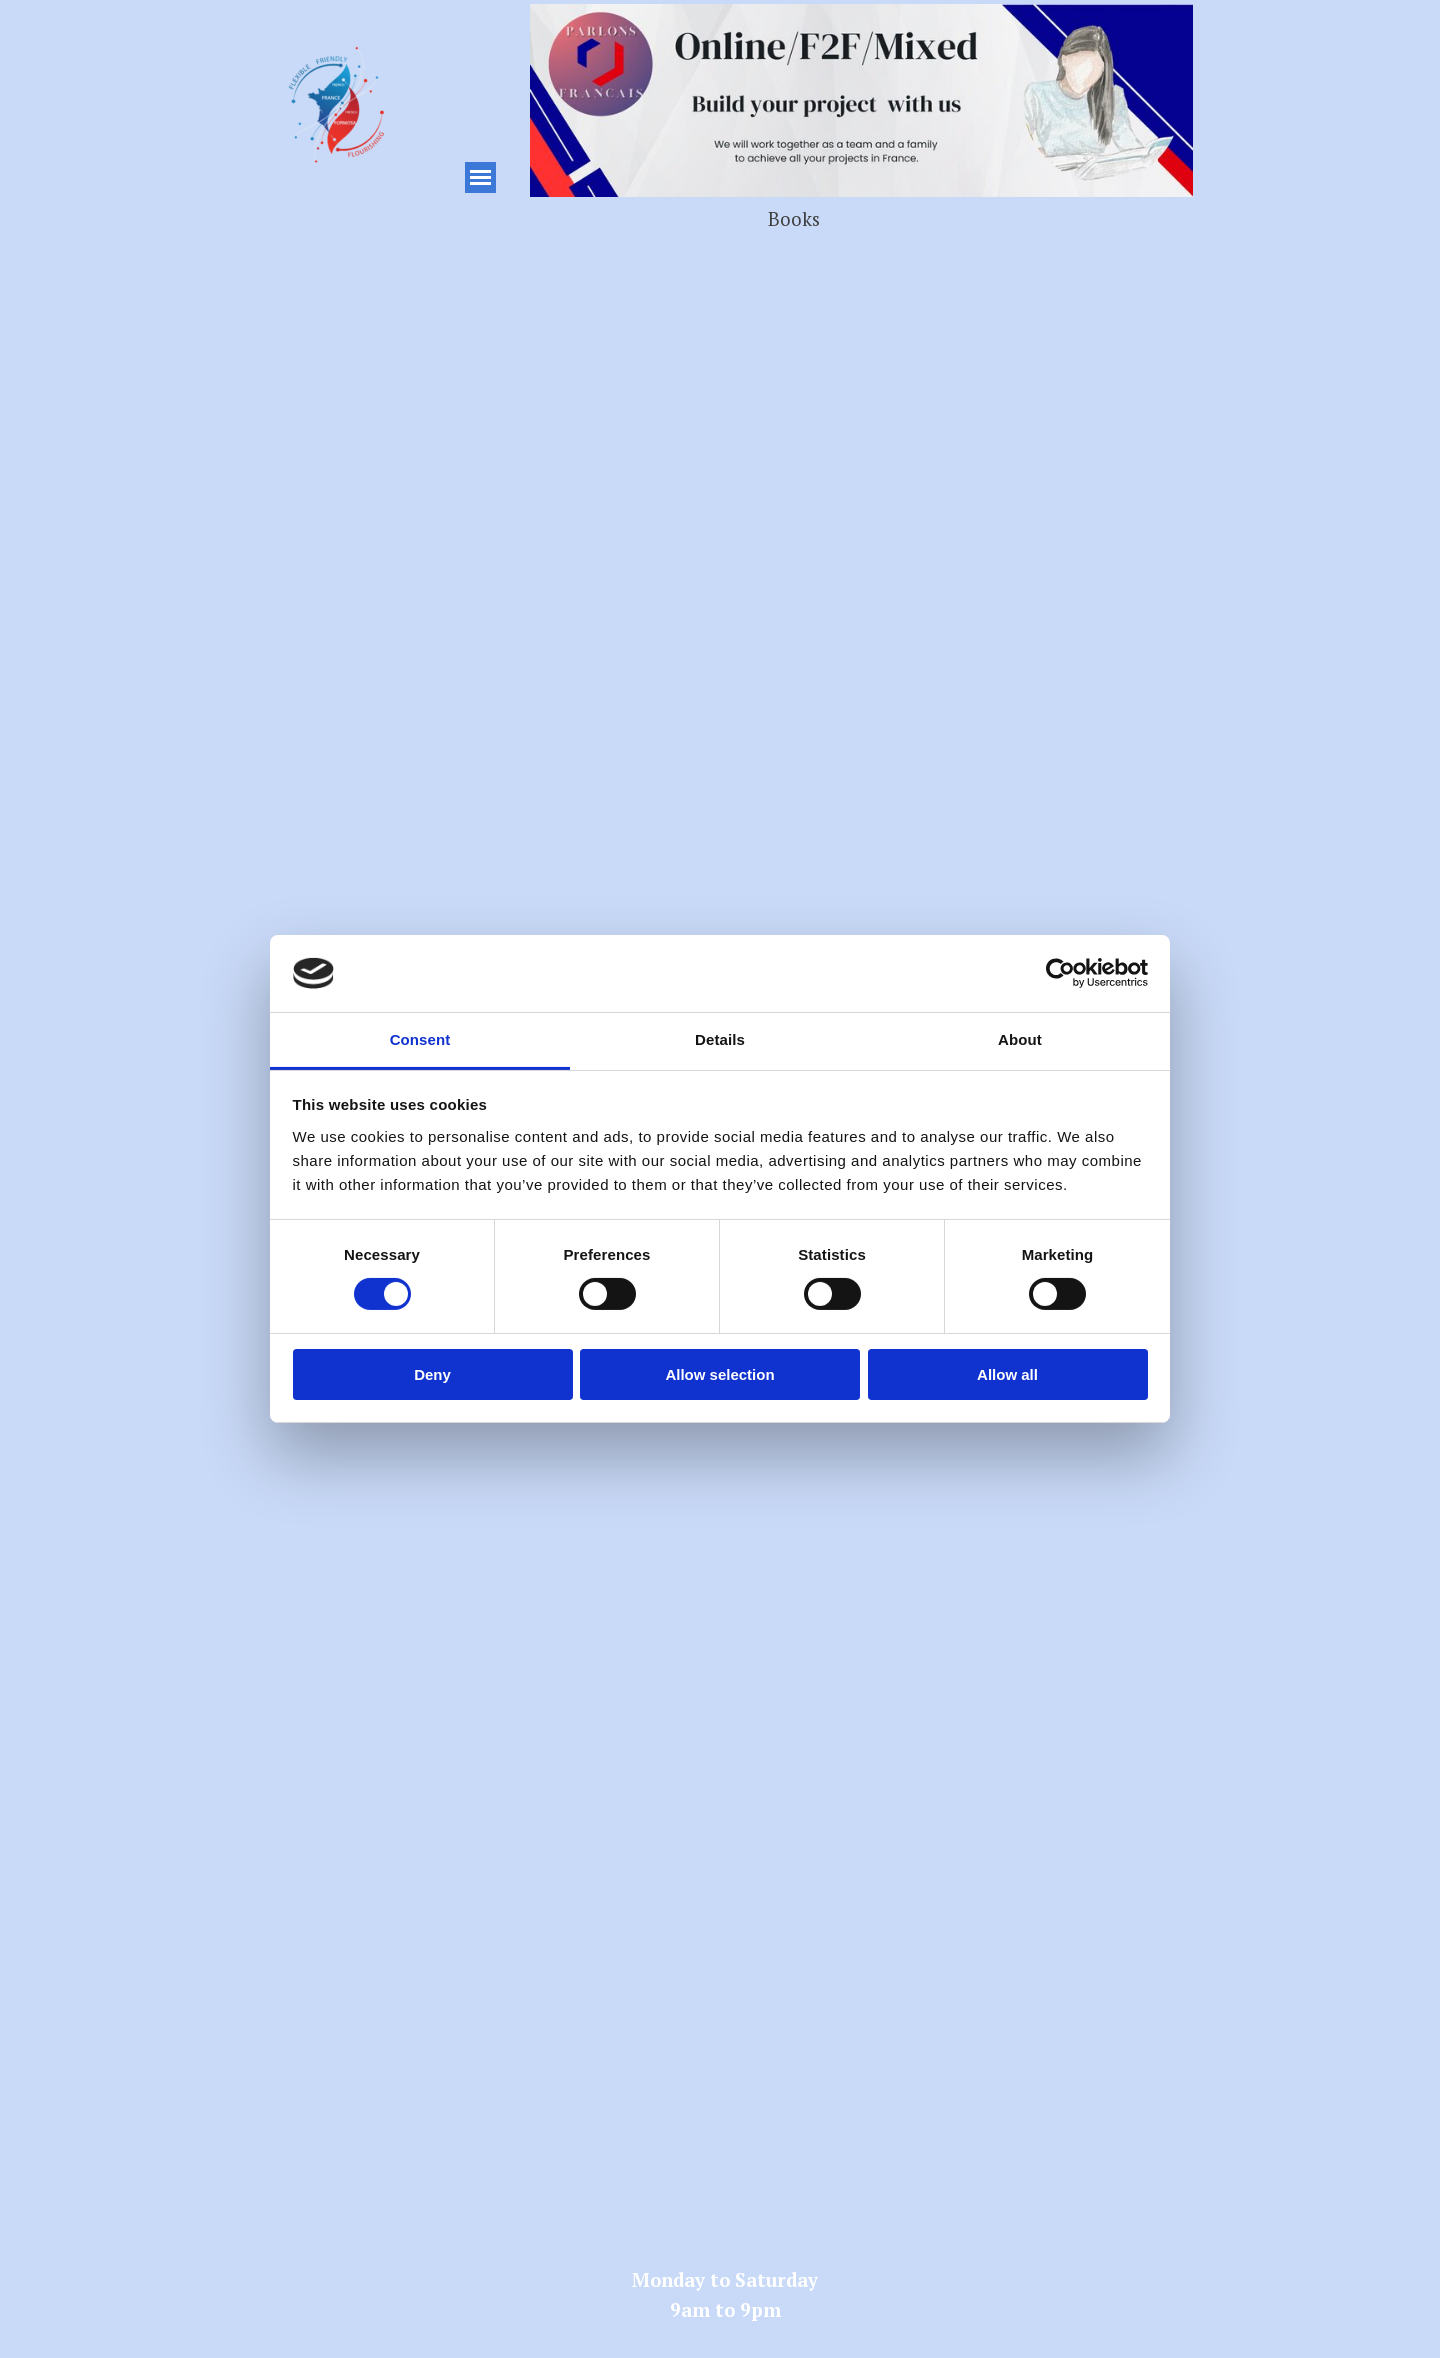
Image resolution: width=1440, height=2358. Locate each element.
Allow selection (719, 1374)
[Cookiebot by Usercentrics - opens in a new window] (1060, 973)
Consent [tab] (420, 1039)
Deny (432, 1374)
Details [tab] (720, 1039)
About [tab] (1020, 1039)
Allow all (1007, 1374)
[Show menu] (480, 177)
